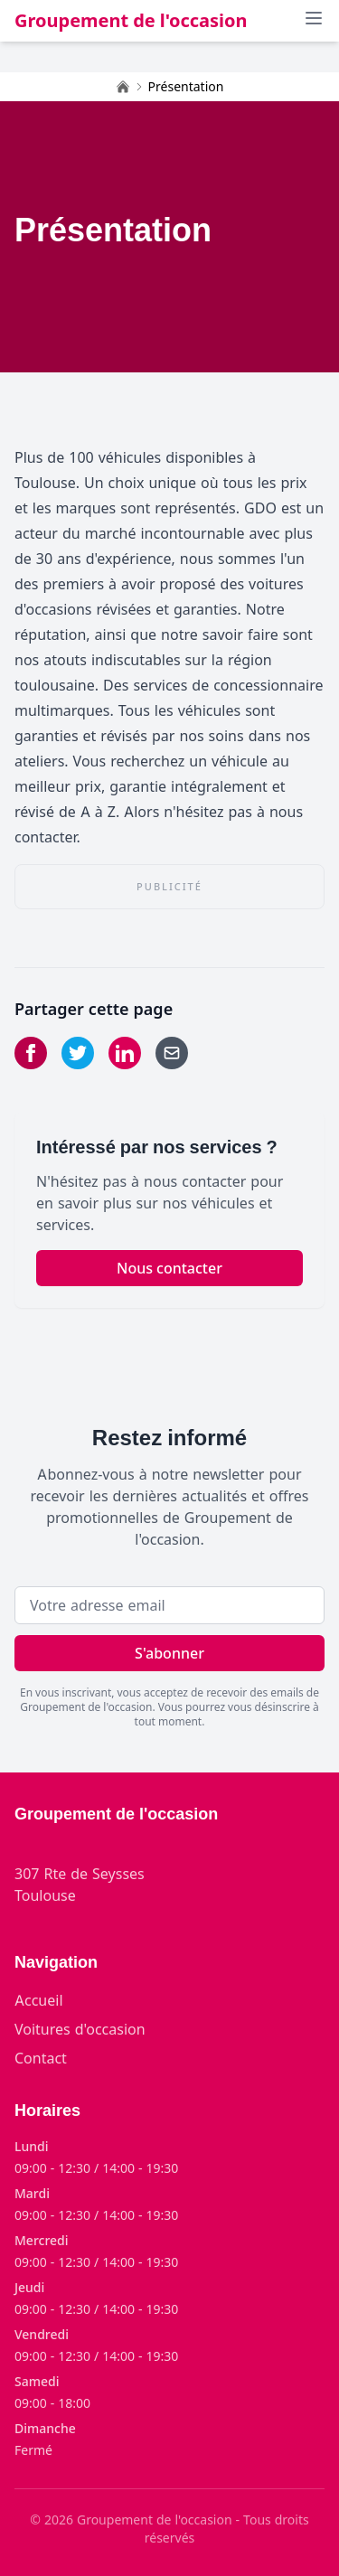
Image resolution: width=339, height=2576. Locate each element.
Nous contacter (169, 1268)
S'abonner (169, 1653)
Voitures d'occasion (80, 2029)
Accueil (38, 2000)
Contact (40, 2058)
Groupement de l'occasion (131, 21)
